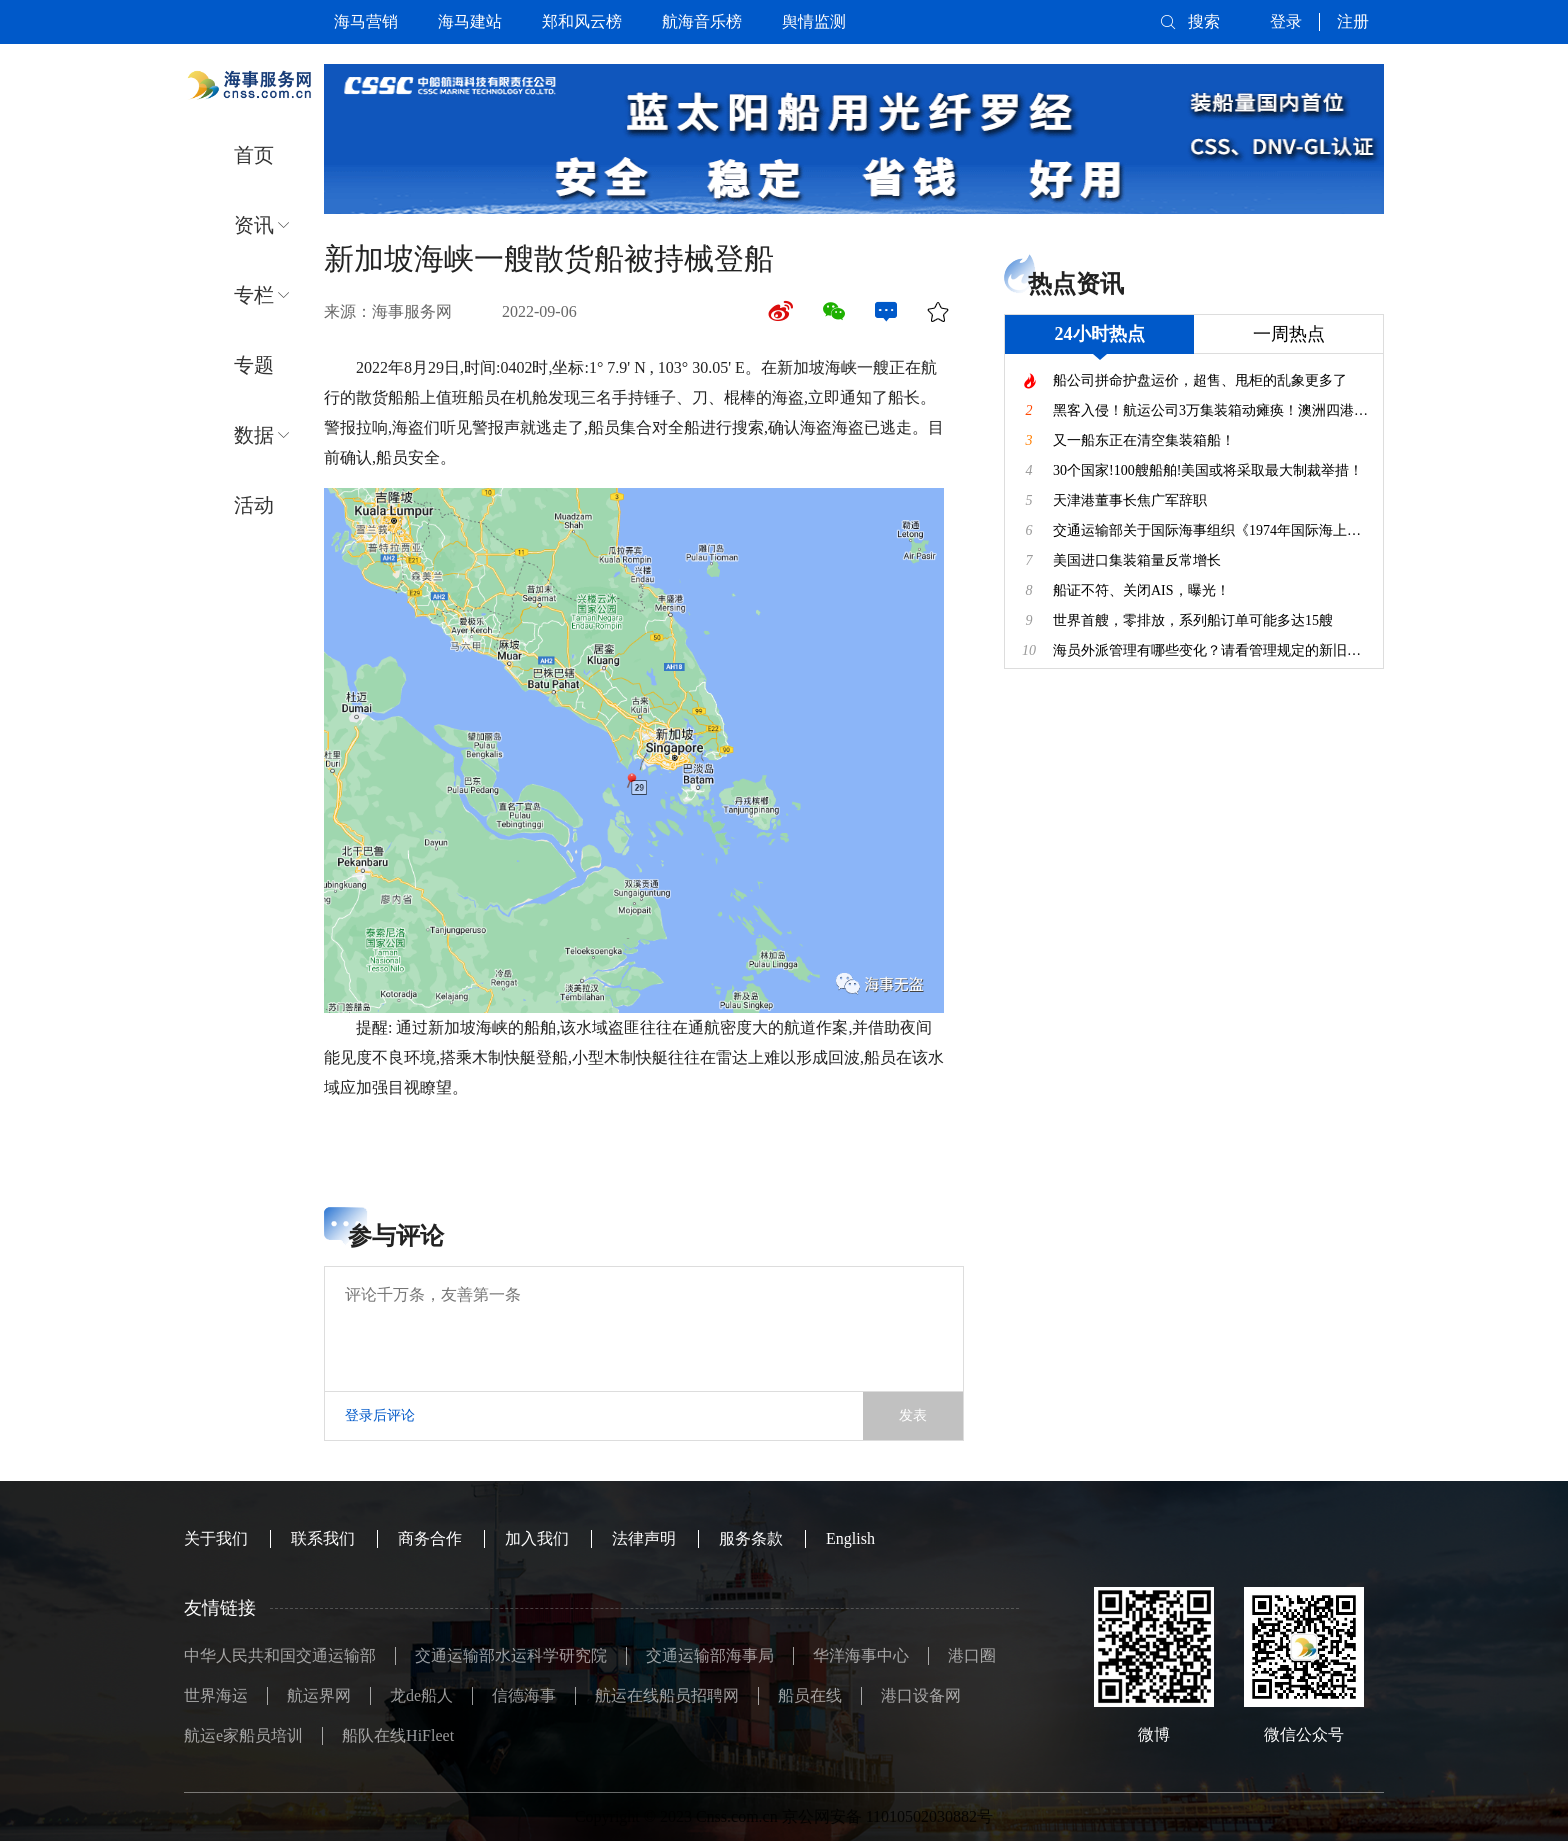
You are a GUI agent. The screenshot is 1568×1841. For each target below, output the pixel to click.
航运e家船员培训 (243, 1735)
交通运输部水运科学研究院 (511, 1655)
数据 (254, 435)
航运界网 (319, 1695)
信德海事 (524, 1695)
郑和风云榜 (582, 21)
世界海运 (216, 1695)
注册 (1353, 21)
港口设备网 (921, 1695)
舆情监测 (814, 21)
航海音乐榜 (702, 21)
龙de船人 (421, 1695)
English (850, 1538)
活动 (254, 505)
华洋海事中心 (861, 1655)
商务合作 (430, 1538)
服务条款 (751, 1538)
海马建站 (470, 21)
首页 (254, 155)
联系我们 (323, 1538)
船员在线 (810, 1695)
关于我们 (216, 1538)
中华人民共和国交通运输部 (280, 1655)
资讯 (254, 225)
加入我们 (537, 1538)
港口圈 (972, 1655)
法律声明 (644, 1538)
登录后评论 (380, 1415)
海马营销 (366, 21)
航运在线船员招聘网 (667, 1695)
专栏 (254, 295)
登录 (1286, 21)
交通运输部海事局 (710, 1655)
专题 (254, 365)
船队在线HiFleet (398, 1735)
